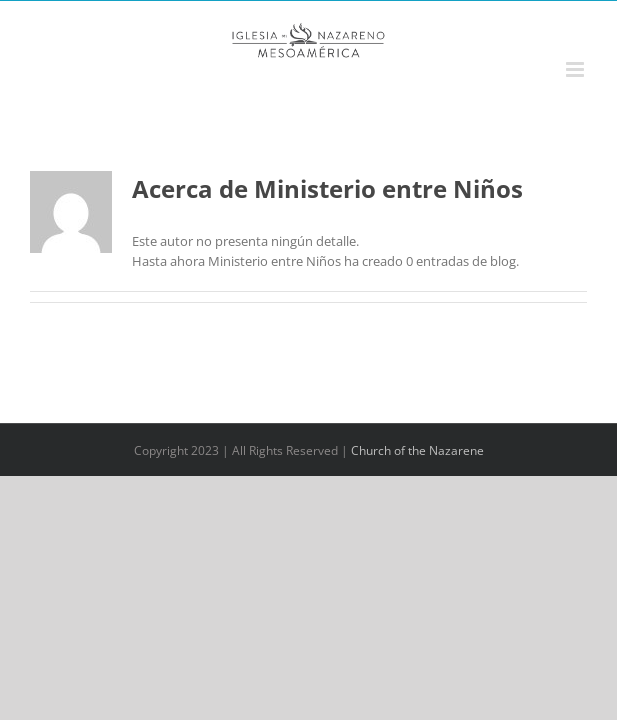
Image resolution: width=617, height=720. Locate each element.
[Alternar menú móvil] (576, 69)
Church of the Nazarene (417, 450)
